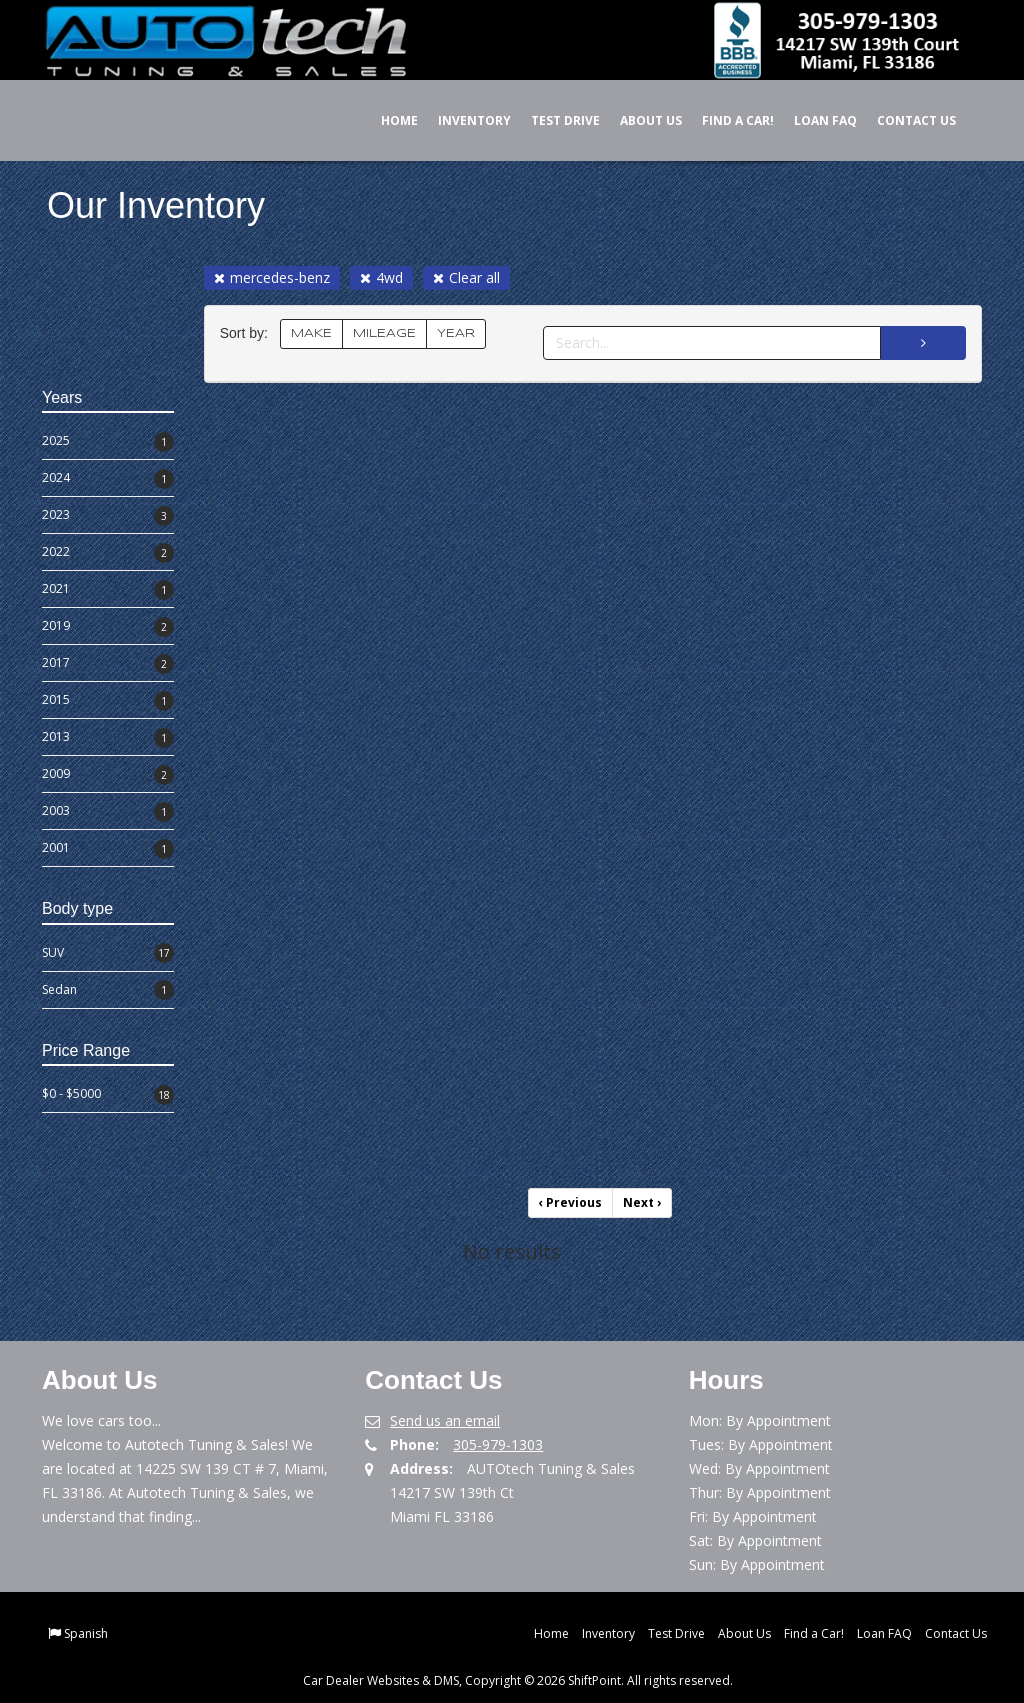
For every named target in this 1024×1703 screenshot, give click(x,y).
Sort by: (248, 333)
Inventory (460, 120)
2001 (108, 849)
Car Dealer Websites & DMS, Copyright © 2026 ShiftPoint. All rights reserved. (518, 1680)
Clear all (466, 277)
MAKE (311, 333)
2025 (108, 442)
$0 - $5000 (108, 1095)
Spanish (86, 1633)
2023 (108, 516)
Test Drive (551, 120)
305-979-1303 (498, 1444)
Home (385, 120)
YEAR (456, 333)
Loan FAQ (811, 120)
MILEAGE (384, 333)
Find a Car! (724, 120)
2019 (108, 627)
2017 (108, 664)
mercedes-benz (272, 277)
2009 (108, 775)
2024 (108, 479)
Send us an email (445, 1420)
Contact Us (902, 120)
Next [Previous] (642, 1202)
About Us (637, 120)
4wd (381, 277)
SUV (108, 953)
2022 (108, 553)
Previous (570, 1202)
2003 (108, 812)
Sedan (108, 990)
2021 (108, 590)
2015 (108, 701)
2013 (108, 738)
